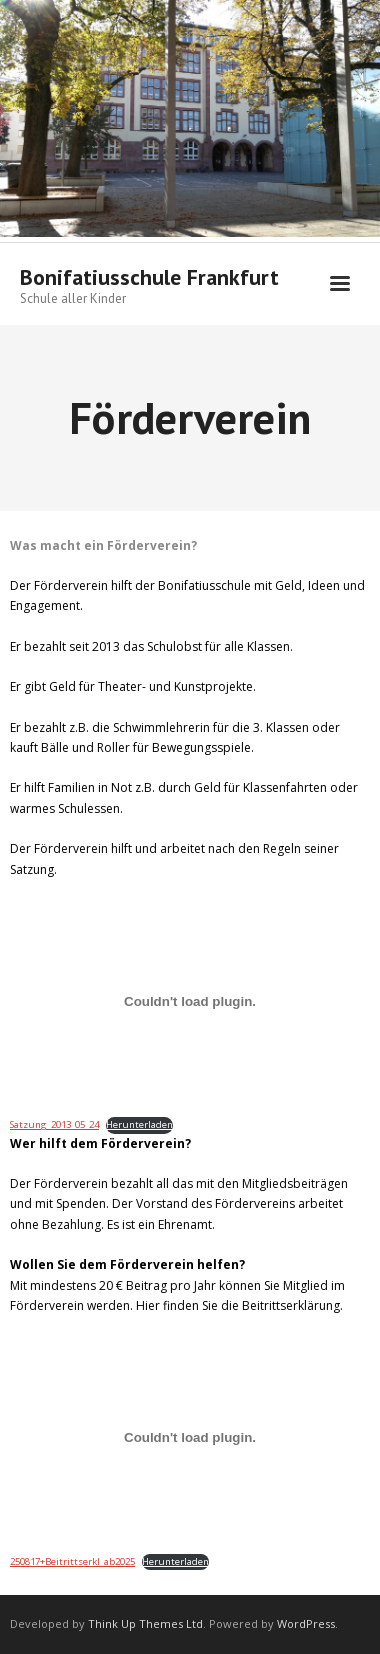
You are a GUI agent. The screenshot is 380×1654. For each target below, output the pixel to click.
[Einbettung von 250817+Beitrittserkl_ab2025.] (190, 1437)
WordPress (306, 1623)
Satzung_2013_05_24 (54, 1124)
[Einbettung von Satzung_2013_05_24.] (190, 1001)
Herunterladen (139, 1124)
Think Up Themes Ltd (145, 1623)
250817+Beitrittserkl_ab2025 (72, 1561)
